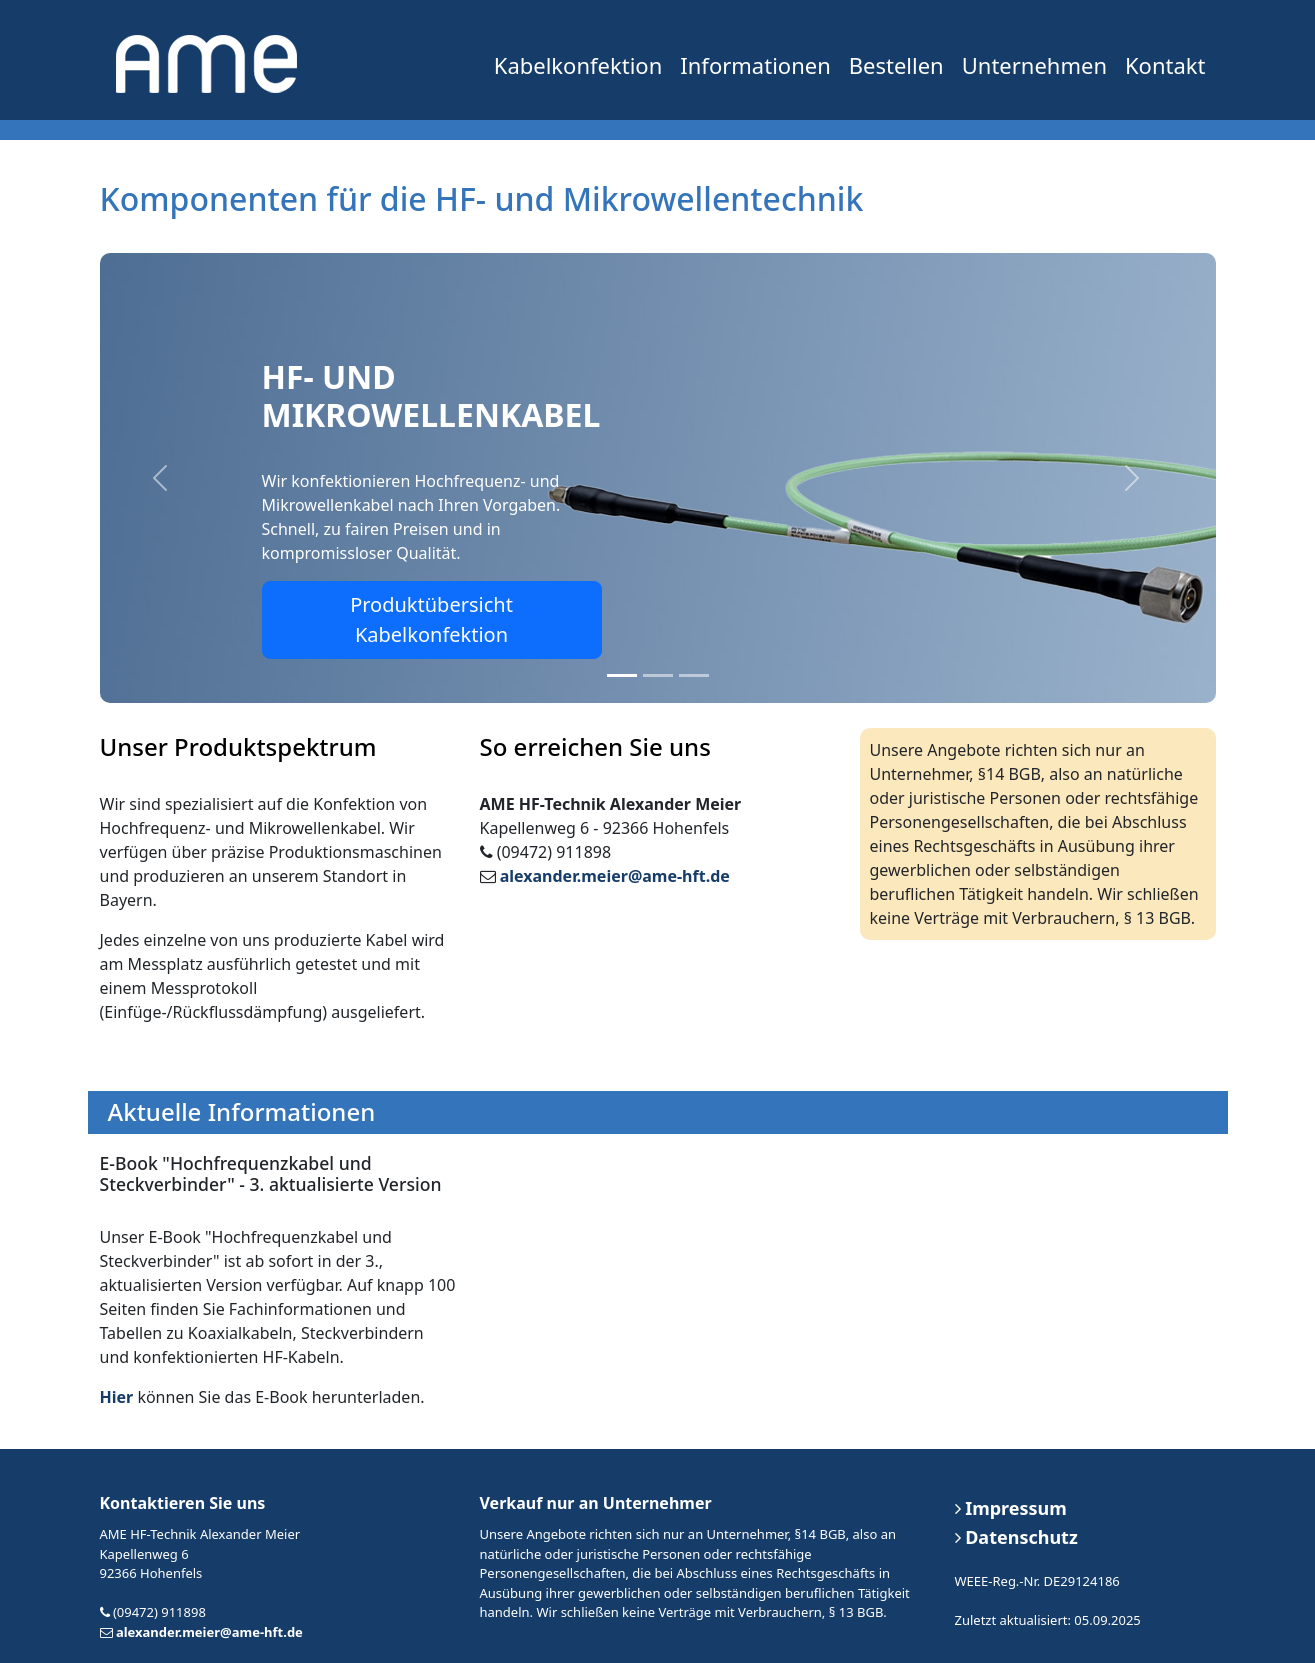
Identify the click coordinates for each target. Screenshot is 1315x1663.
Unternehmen (1034, 65)
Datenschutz (1016, 1537)
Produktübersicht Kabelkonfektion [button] (431, 619)
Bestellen (896, 65)
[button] (160, 478)
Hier (117, 1397)
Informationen (755, 65)
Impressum (1011, 1508)
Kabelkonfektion (578, 65)
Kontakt (1165, 65)
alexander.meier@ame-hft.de (615, 876)
